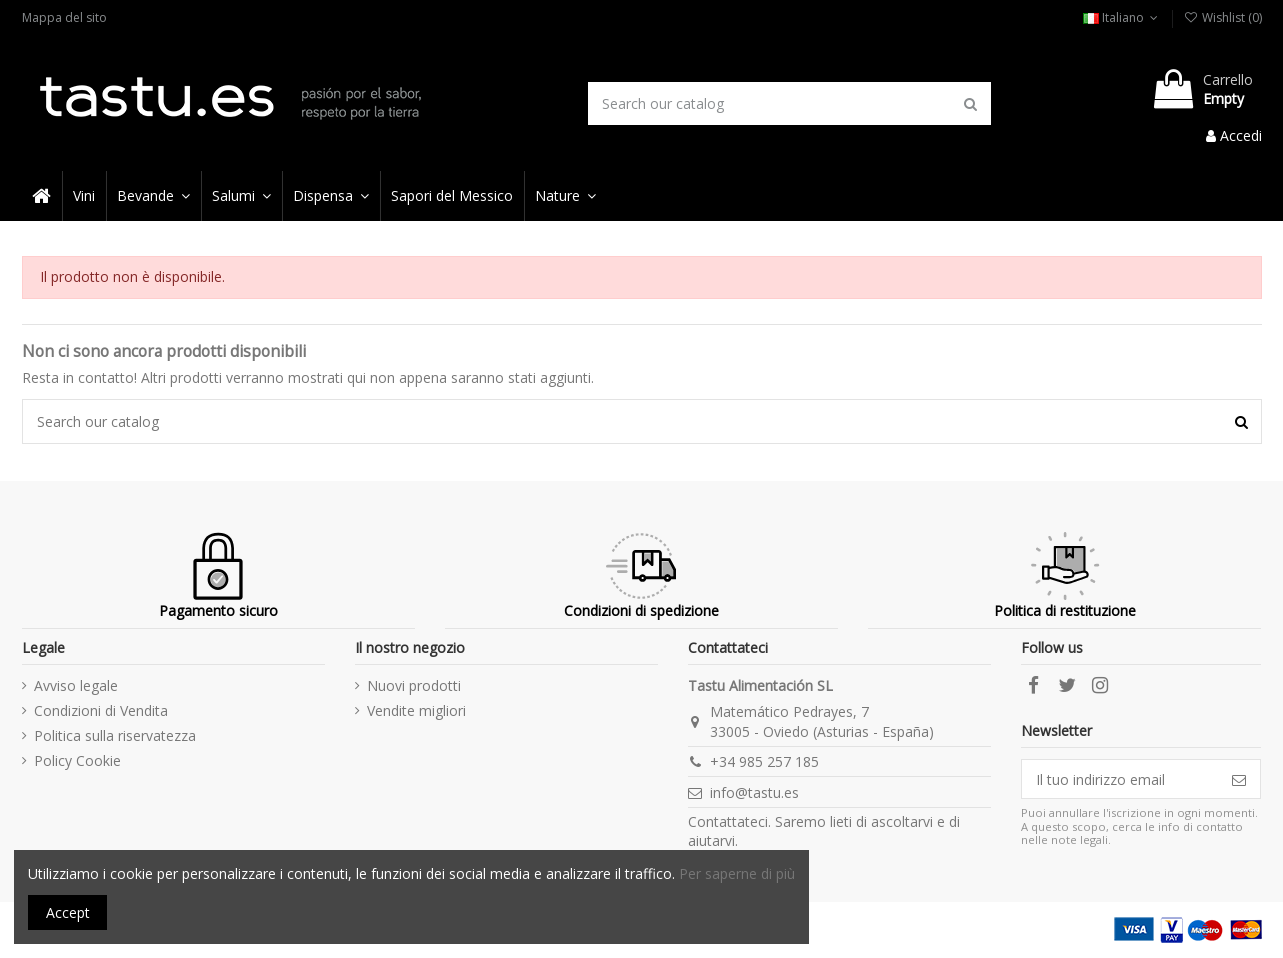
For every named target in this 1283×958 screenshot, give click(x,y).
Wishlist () (1222, 17)
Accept (68, 912)
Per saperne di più (737, 873)
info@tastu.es (754, 792)
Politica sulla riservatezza (115, 735)
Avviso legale (76, 685)
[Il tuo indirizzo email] (1120, 779)
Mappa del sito (64, 17)
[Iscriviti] (1239, 779)
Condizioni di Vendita (101, 710)
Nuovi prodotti (414, 685)
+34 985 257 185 (764, 761)
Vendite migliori (416, 710)
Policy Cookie (77, 760)
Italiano (1122, 17)
